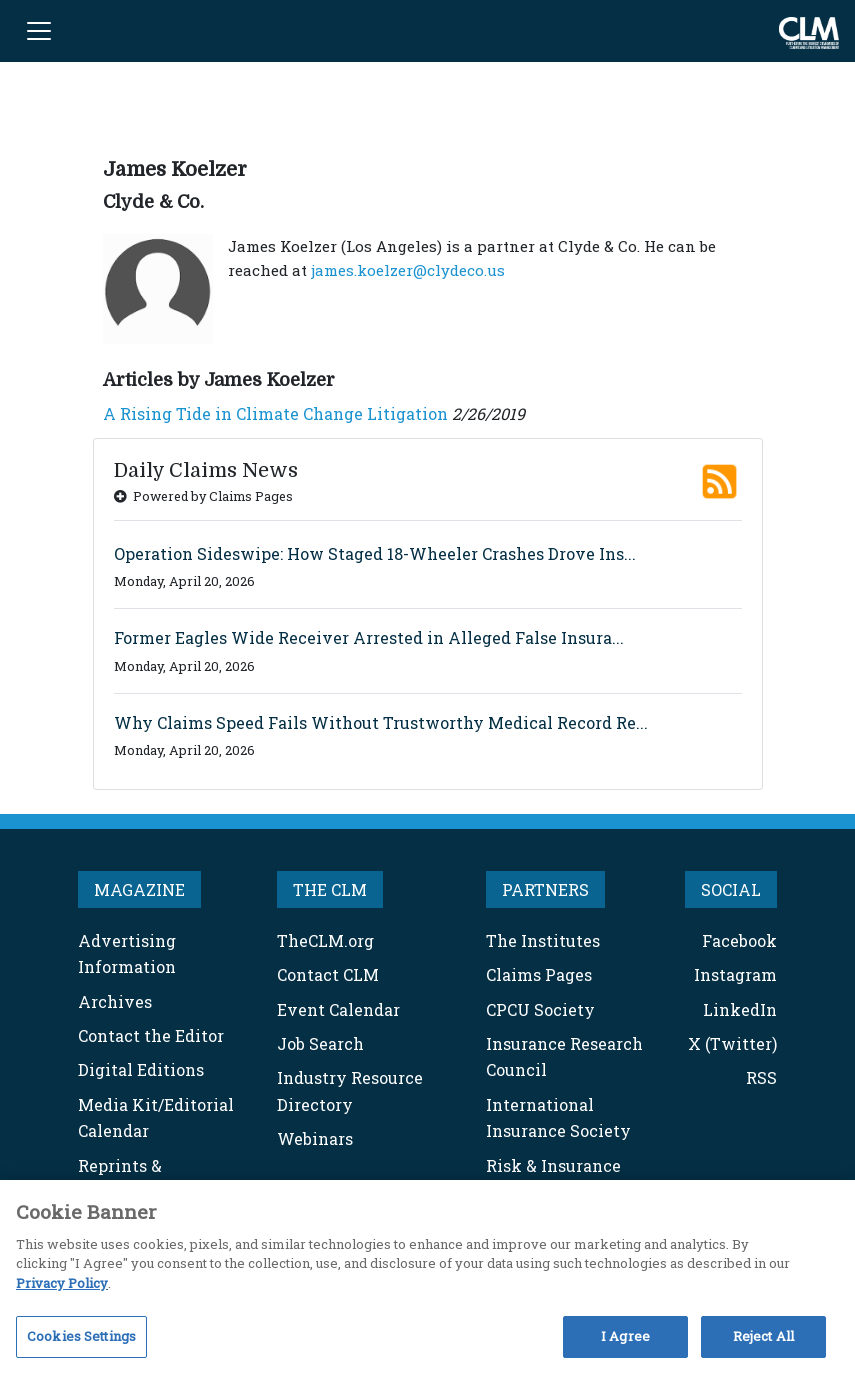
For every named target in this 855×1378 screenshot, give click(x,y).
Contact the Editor (151, 1035)
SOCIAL (731, 889)
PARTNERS (545, 889)
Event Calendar (338, 1009)
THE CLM (330, 889)
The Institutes (543, 940)
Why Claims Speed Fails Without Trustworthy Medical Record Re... (381, 722)
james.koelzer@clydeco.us (408, 270)
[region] (427, 1279)
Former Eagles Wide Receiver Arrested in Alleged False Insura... (369, 637)
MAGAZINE (139, 889)
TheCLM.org (325, 940)
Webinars (315, 1138)
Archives (115, 1001)
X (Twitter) (732, 1043)
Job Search (320, 1043)
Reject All (763, 1336)
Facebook (739, 940)
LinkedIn (740, 1009)
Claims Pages (539, 974)
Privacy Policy (62, 1283)
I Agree (625, 1336)
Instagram (735, 974)
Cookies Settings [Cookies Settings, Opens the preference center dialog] (81, 1336)
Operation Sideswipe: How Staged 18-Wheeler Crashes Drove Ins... (375, 553)
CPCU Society (540, 1009)
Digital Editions (141, 1069)
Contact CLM (328, 974)
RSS (761, 1077)
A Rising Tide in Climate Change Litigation (275, 413)
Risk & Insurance (553, 1165)
